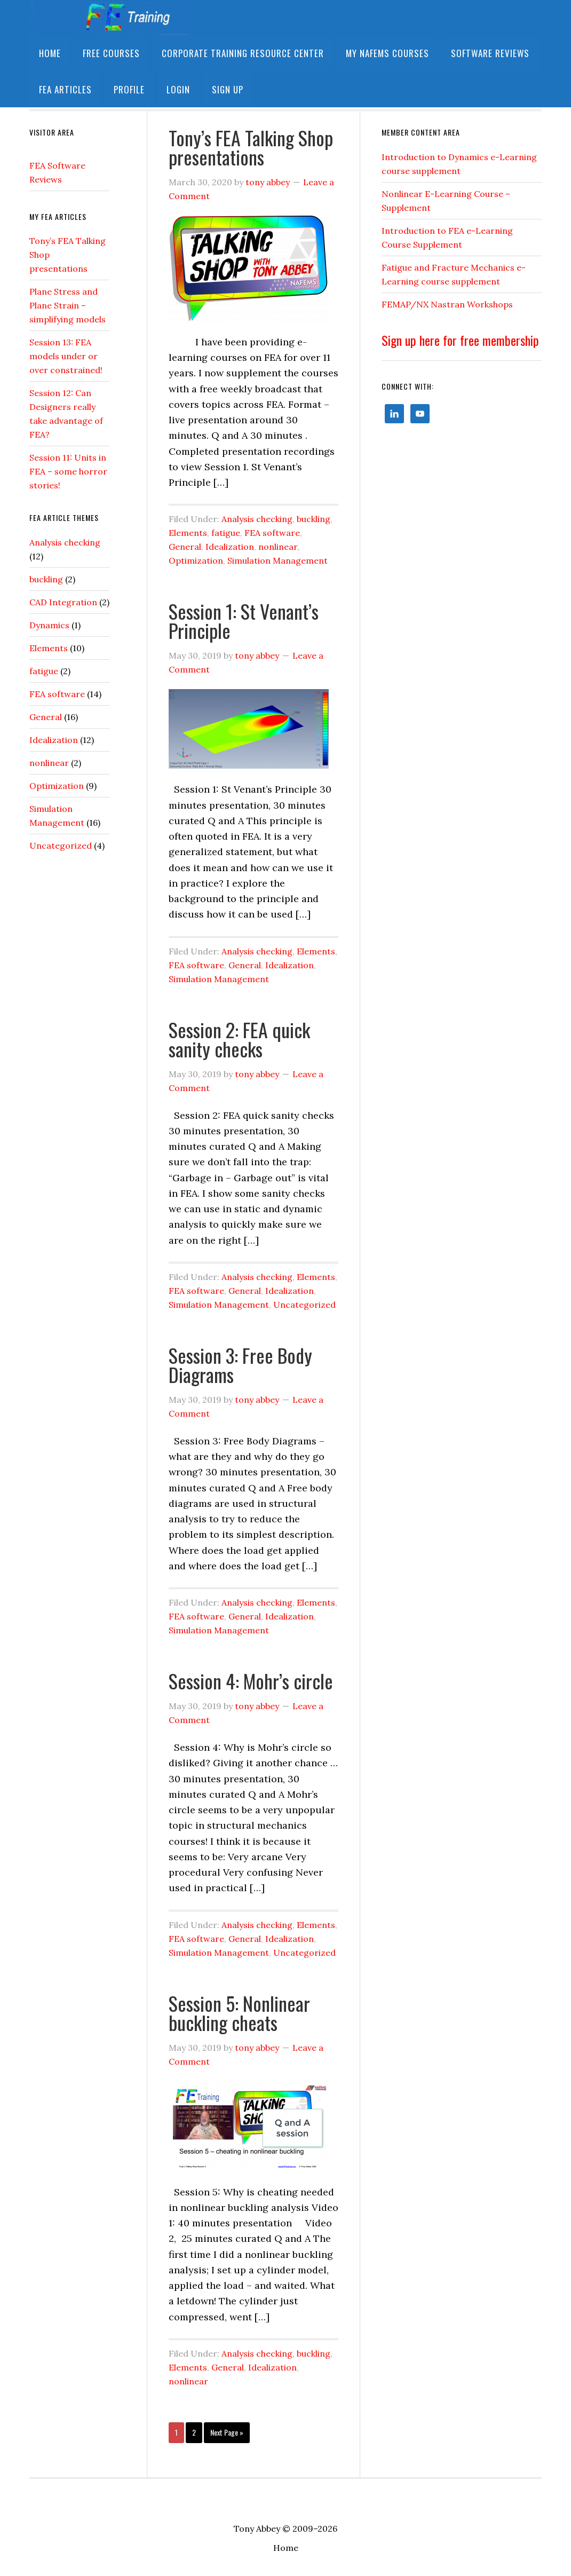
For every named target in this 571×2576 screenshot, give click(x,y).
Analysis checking (256, 518)
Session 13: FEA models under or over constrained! (65, 356)
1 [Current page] (173, 2432)
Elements (188, 532)
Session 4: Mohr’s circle (251, 1680)
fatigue (225, 532)
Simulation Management (277, 560)
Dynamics (49, 625)
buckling (313, 518)
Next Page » (223, 2432)
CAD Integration (63, 602)
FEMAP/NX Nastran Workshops (447, 304)
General (185, 546)
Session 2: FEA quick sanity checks (239, 1039)
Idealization (229, 546)
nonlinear (277, 546)
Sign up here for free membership (460, 340)
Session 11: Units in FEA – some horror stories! (68, 471)
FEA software (272, 532)
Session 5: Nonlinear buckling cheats (239, 2012)
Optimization (196, 560)
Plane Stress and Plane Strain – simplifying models (67, 305)
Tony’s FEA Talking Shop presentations (251, 147)
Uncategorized (304, 1304)
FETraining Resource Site (109, 17)
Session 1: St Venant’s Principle (244, 620)
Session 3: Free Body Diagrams (240, 1364)
